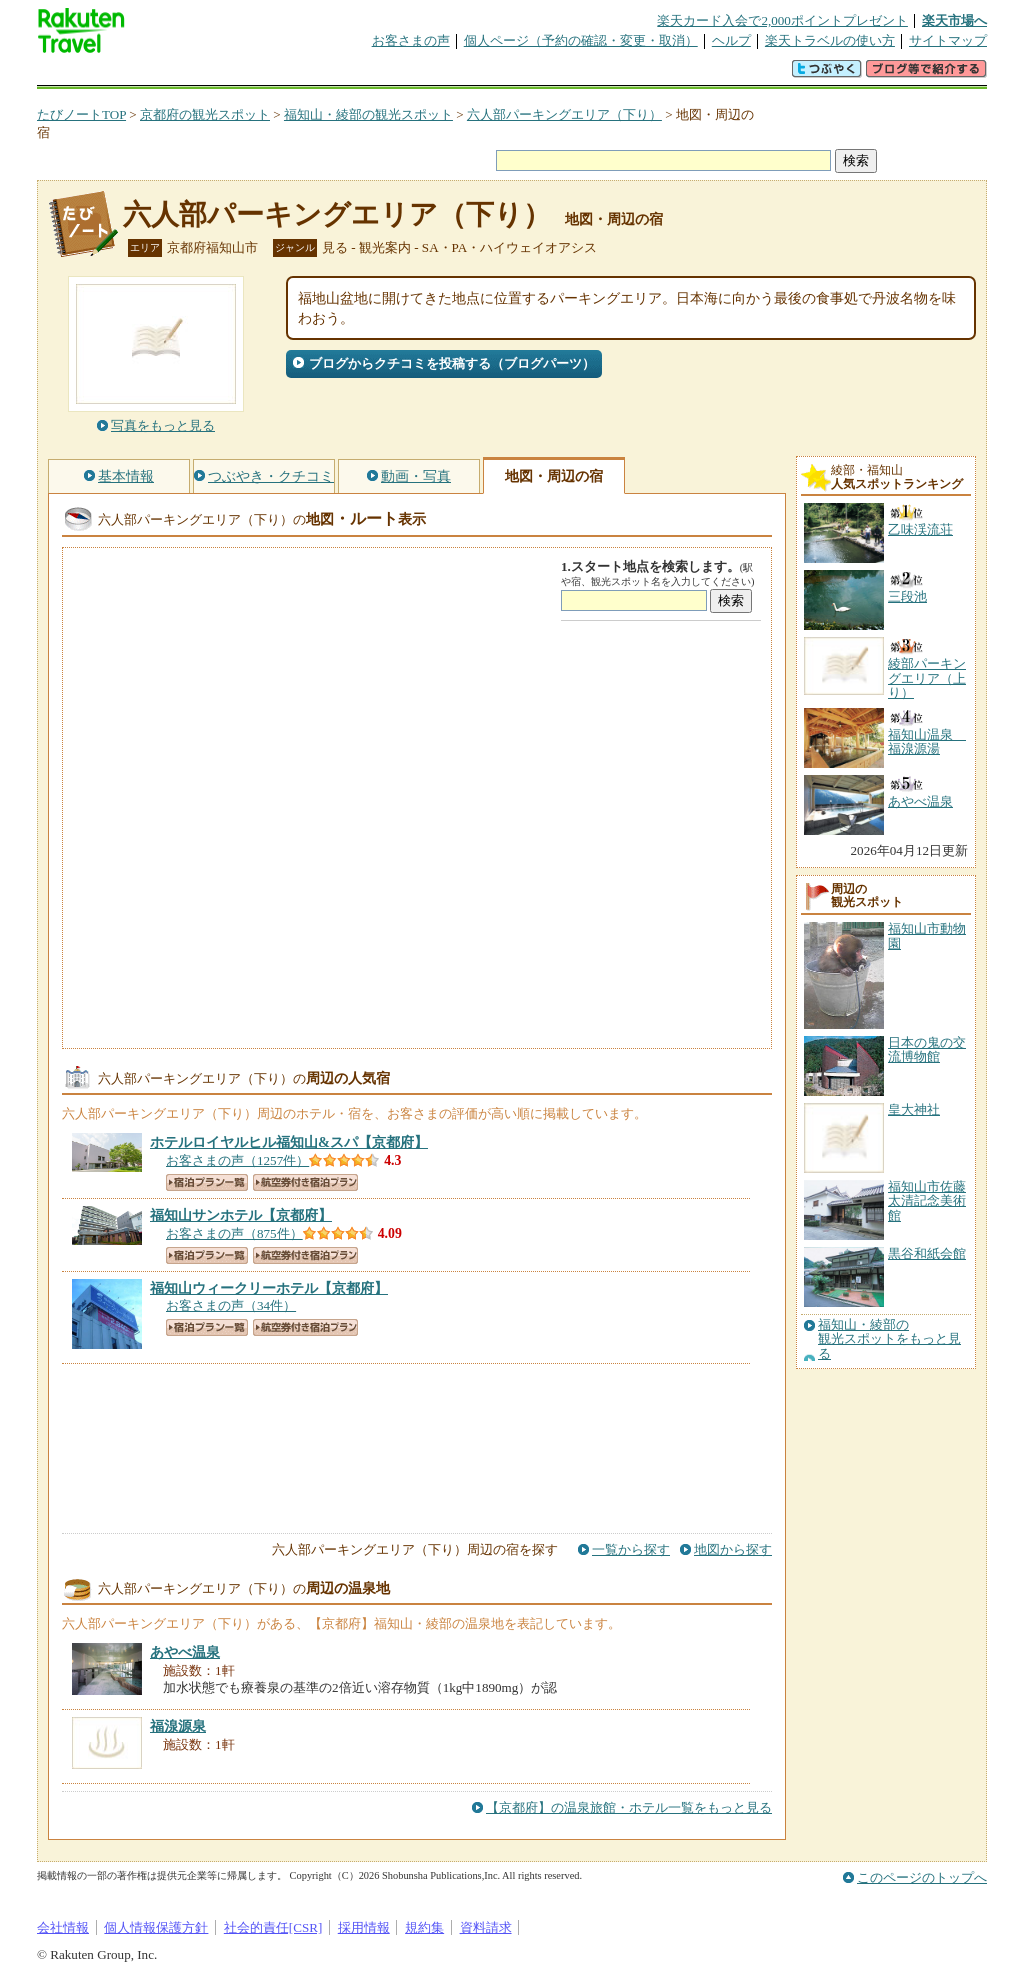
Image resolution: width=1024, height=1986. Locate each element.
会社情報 (63, 1927)
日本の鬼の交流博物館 (927, 1049)
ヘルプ (731, 40)
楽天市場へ (954, 20)
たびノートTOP (81, 114)
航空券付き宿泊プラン (305, 1182)
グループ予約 (435, 74)
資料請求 (486, 1927)
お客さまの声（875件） (234, 1233)
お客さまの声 (411, 40)
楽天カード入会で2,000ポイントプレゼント (782, 20)
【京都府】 (289, 1142)
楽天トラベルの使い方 (830, 40)
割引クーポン (353, 74)
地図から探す (733, 1549)
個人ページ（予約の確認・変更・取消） (581, 40)
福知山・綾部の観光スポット (368, 114)
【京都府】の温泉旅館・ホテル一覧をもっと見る (629, 1807)
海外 (189, 74)
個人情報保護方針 (156, 1927)
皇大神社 (914, 1109)
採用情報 (364, 1927)
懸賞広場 (271, 74)
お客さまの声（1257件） (237, 1160)
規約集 (424, 1927)
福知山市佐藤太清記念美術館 (927, 1201)
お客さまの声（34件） (231, 1305)
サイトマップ (948, 40)
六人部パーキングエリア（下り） (564, 114)
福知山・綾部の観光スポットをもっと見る (889, 1339)
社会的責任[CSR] (273, 1927)
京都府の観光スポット (205, 114)
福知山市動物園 (927, 935)
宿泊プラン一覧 (207, 1182)
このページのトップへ (922, 1877)
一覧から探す (631, 1549)
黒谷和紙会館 (927, 1253)
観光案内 (517, 74)
